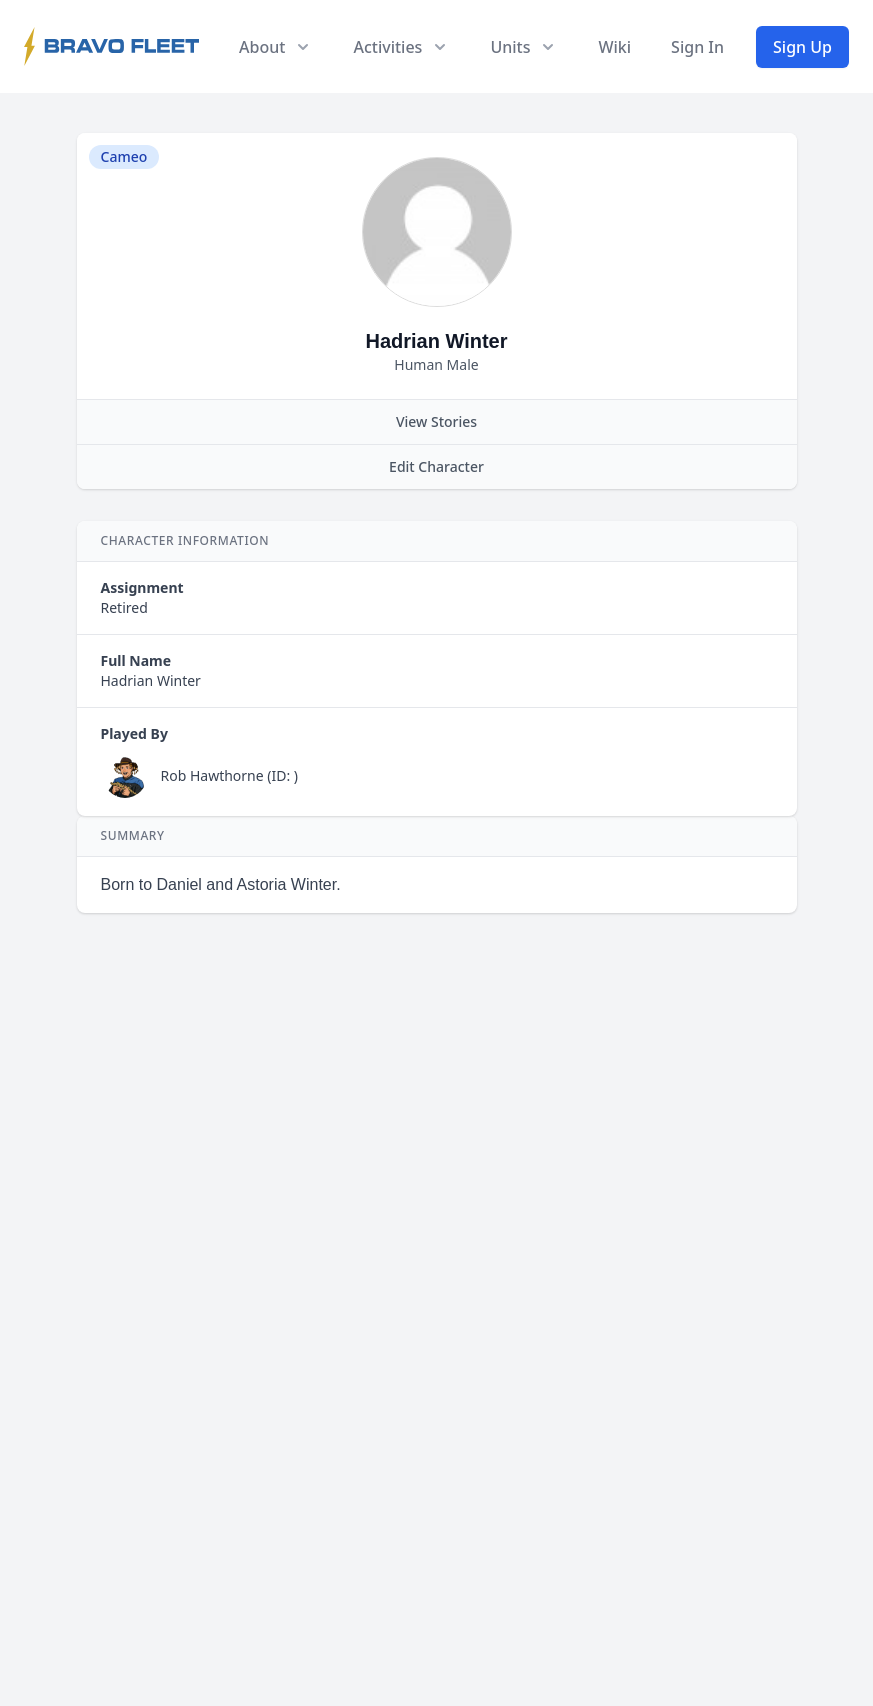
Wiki (614, 47)
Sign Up (802, 47)
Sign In (697, 47)
